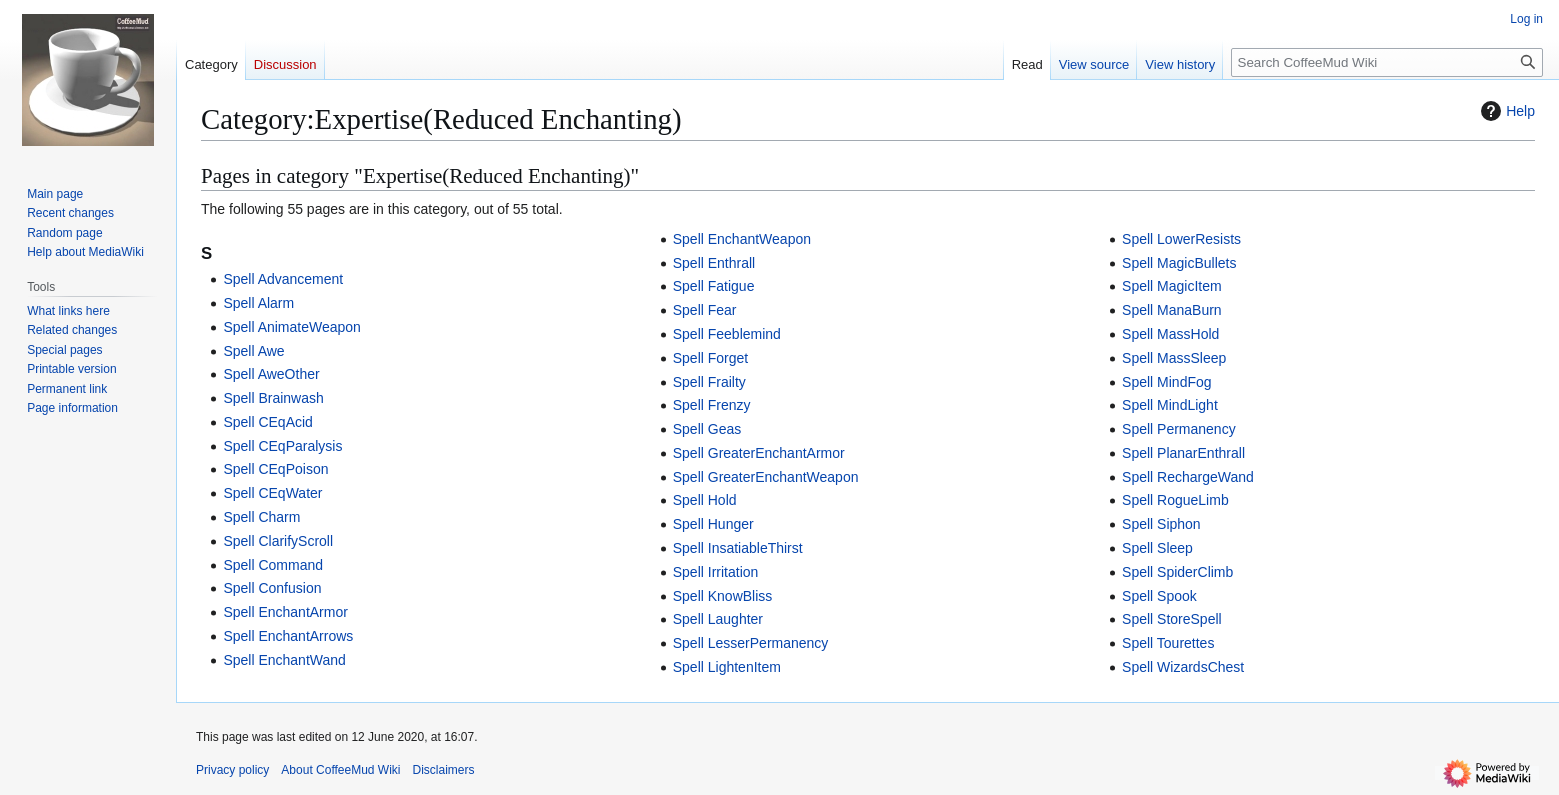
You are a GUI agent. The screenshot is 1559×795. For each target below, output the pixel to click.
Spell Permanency (1179, 429)
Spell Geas (707, 429)
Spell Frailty (709, 382)
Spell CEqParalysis (282, 446)
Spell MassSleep (1174, 358)
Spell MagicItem (1172, 286)
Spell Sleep (1157, 548)
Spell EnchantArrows (288, 636)
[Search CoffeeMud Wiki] (1387, 62)
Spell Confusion (272, 588)
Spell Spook (1159, 596)
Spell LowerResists (1181, 239)
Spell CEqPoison (275, 469)
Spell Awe (253, 351)
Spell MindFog (1167, 382)
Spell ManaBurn (1172, 310)
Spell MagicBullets (1179, 263)
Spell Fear (705, 310)
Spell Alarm (258, 303)
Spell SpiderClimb (1177, 572)
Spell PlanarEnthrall (1183, 453)
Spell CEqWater (272, 493)
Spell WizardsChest (1183, 667)
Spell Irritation (716, 572)
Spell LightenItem (727, 667)
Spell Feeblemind (727, 334)
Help (1505, 111)
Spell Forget (710, 358)
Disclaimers (444, 770)
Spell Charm (261, 517)
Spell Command (273, 565)
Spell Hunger (713, 524)
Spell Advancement (283, 279)
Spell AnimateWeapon (292, 327)
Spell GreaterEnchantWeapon (766, 477)
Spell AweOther (271, 374)
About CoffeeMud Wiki (340, 770)
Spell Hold (705, 500)
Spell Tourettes (1168, 643)
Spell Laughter (718, 619)
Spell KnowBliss (723, 596)
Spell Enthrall (714, 263)
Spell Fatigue (714, 286)
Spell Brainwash (273, 398)
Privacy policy (232, 770)
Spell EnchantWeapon (742, 239)
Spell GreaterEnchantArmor (759, 453)
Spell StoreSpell (1172, 619)
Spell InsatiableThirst (738, 548)
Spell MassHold (1170, 334)
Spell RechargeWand (1188, 477)
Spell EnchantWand (284, 660)
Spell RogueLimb (1175, 500)
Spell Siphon (1161, 524)
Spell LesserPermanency (751, 643)
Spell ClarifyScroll (278, 541)
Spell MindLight (1170, 405)
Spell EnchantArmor (285, 612)
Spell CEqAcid (268, 422)
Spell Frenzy (712, 405)
